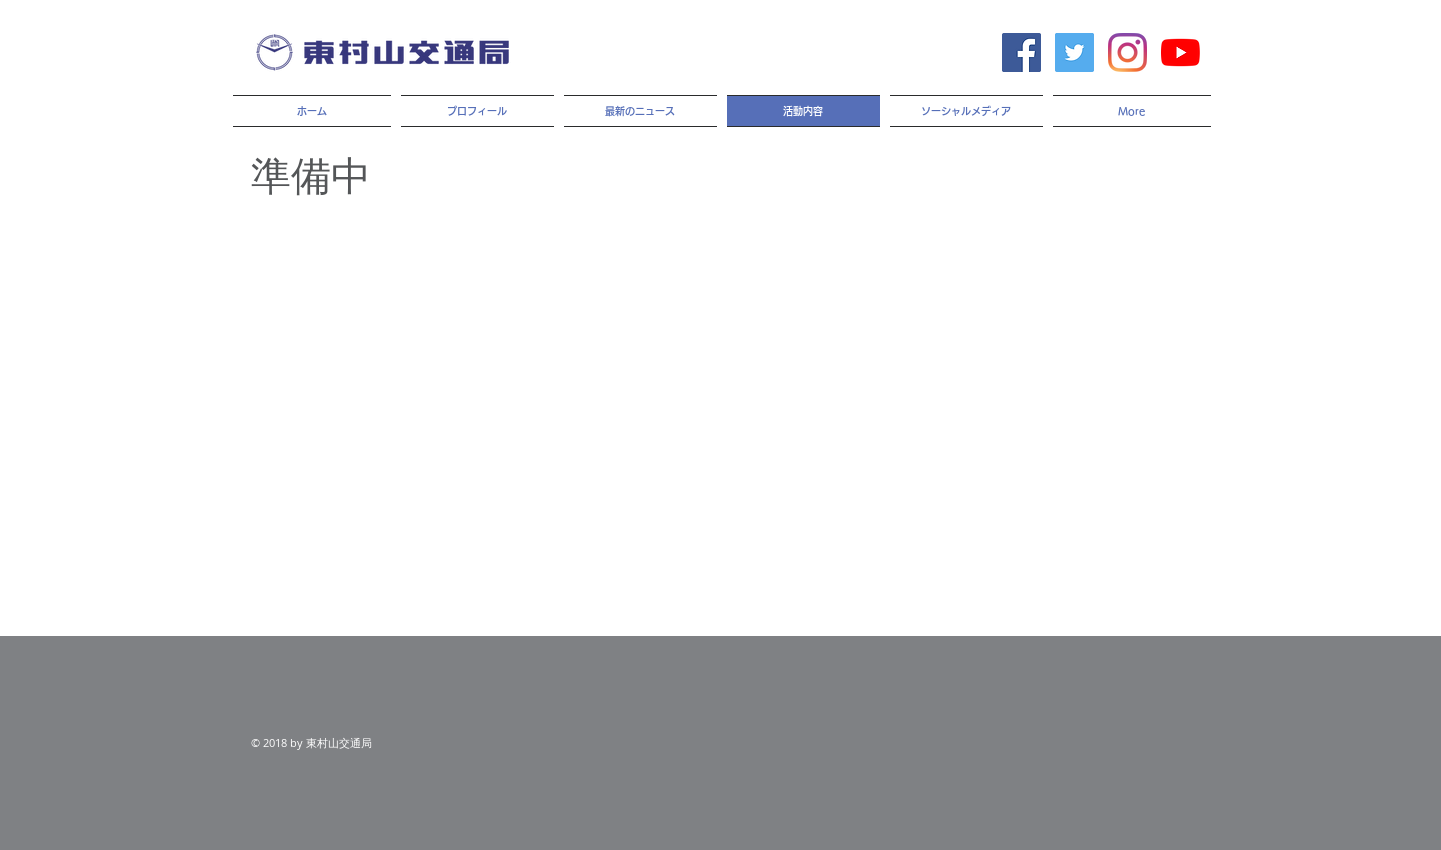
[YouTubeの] (1180, 52)
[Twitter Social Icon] (1074, 52)
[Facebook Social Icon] (1021, 52)
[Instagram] (1127, 52)
